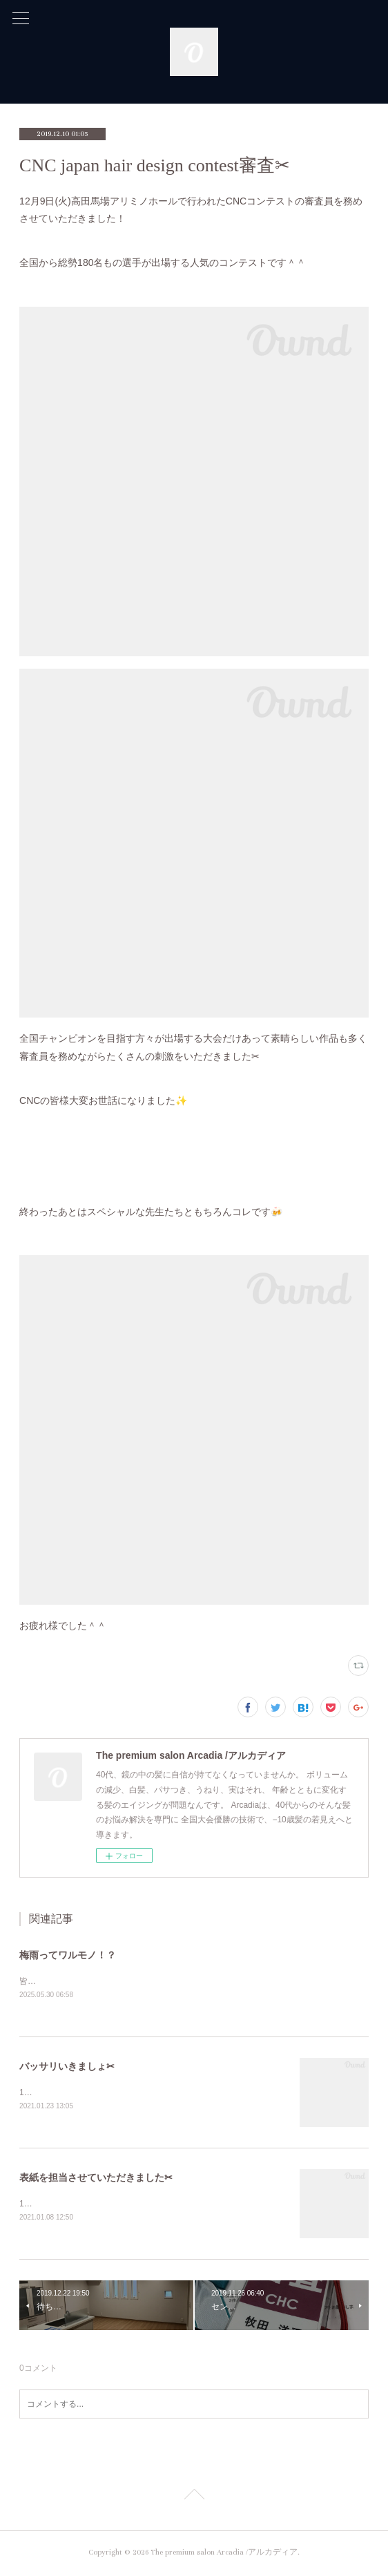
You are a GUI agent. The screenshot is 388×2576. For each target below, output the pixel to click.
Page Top (194, 2498)
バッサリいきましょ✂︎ (67, 2066)
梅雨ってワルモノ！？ (67, 1954)
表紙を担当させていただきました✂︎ (96, 2178)
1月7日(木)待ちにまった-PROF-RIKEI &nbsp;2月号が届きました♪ (140, 2206)
